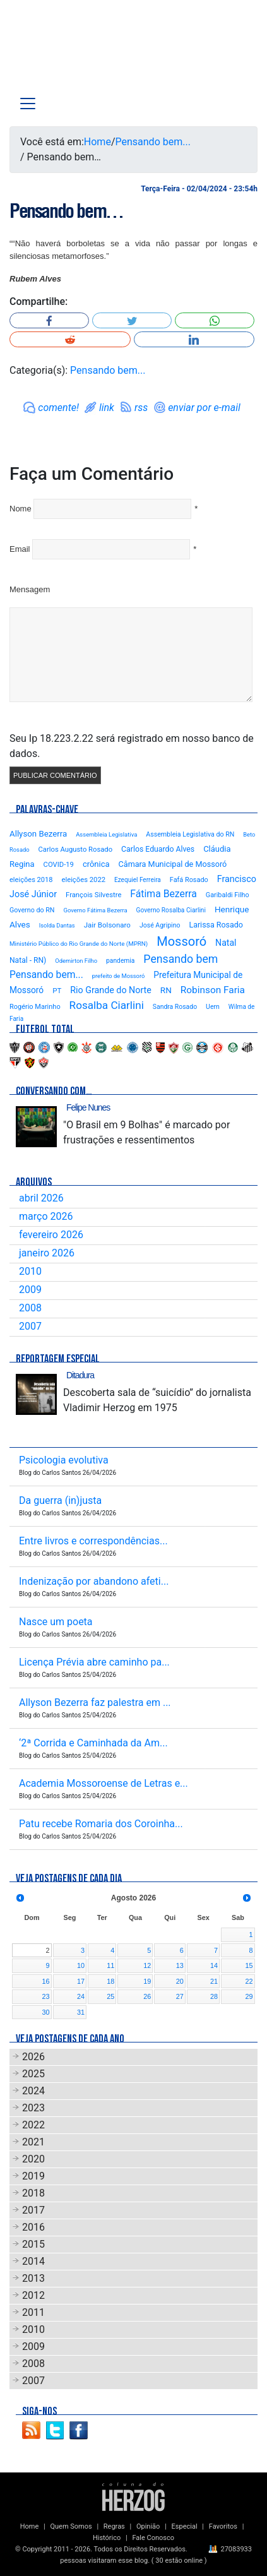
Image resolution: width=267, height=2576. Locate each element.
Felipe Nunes (88, 1107)
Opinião (148, 2526)
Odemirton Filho (76, 960)
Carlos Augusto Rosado (76, 849)
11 (110, 1965)
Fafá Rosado (189, 880)
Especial (185, 2526)
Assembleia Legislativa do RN (190, 834)
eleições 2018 (31, 880)
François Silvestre (93, 895)
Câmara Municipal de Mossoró (173, 864)
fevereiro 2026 (51, 1235)
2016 (33, 2227)
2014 (33, 2261)
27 (180, 1996)
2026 (33, 2057)
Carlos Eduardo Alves (157, 849)
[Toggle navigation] (27, 103)
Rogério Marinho (35, 1007)
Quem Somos (71, 2526)
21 (214, 1981)
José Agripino (160, 925)
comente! (58, 408)
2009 (30, 1290)
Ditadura (80, 1375)
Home (97, 142)
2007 (30, 1326)
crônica (96, 864)
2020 (33, 2159)
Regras (114, 2526)
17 (81, 1981)
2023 (33, 2108)
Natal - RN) (27, 960)
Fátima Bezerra (163, 894)
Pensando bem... (153, 142)
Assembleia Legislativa (106, 834)
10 (81, 1965)
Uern (213, 1007)
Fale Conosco (153, 2538)
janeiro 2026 (46, 1253)
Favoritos (223, 2526)
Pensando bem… (66, 211)
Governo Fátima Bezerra (95, 910)
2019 (33, 2176)
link (106, 408)
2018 (33, 2193)
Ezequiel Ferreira (137, 879)
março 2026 (46, 1216)
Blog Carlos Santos (62, 52)
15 (248, 1965)
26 (147, 1996)
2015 (33, 2244)
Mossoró (181, 941)
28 (214, 1996)
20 (180, 1981)
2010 (30, 1271)
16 (45, 1981)
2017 (33, 2210)
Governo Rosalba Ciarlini (171, 910)
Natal (225, 943)
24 (81, 1996)
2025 (33, 2074)
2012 (33, 2295)
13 (180, 1965)
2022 (33, 2125)
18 (110, 1981)
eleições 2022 (83, 880)
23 (45, 1996)
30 (45, 2012)
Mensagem (29, 589)
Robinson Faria (213, 990)
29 (248, 1996)
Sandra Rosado (175, 1007)
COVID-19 (59, 865)
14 (214, 1965)
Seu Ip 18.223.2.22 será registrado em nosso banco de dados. (131, 746)
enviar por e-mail (204, 408)
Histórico (107, 2538)
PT (56, 990)
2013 (33, 2278)
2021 (33, 2142)
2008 (30, 1308)
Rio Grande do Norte (110, 990)
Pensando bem (180, 959)
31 (81, 2012)
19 (147, 1981)
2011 (33, 2312)
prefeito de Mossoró (118, 975)
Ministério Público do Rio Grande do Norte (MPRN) (78, 943)
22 (248, 1981)
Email (19, 549)
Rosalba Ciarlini (106, 1005)
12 (147, 1965)
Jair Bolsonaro (107, 925)
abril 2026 (41, 1198)
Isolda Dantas (57, 925)
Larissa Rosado (215, 924)
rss (141, 408)
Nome (20, 508)
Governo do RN (31, 910)
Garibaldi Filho (227, 895)
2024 (33, 2091)
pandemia (120, 961)
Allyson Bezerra (38, 833)
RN (166, 990)
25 (110, 1996)
